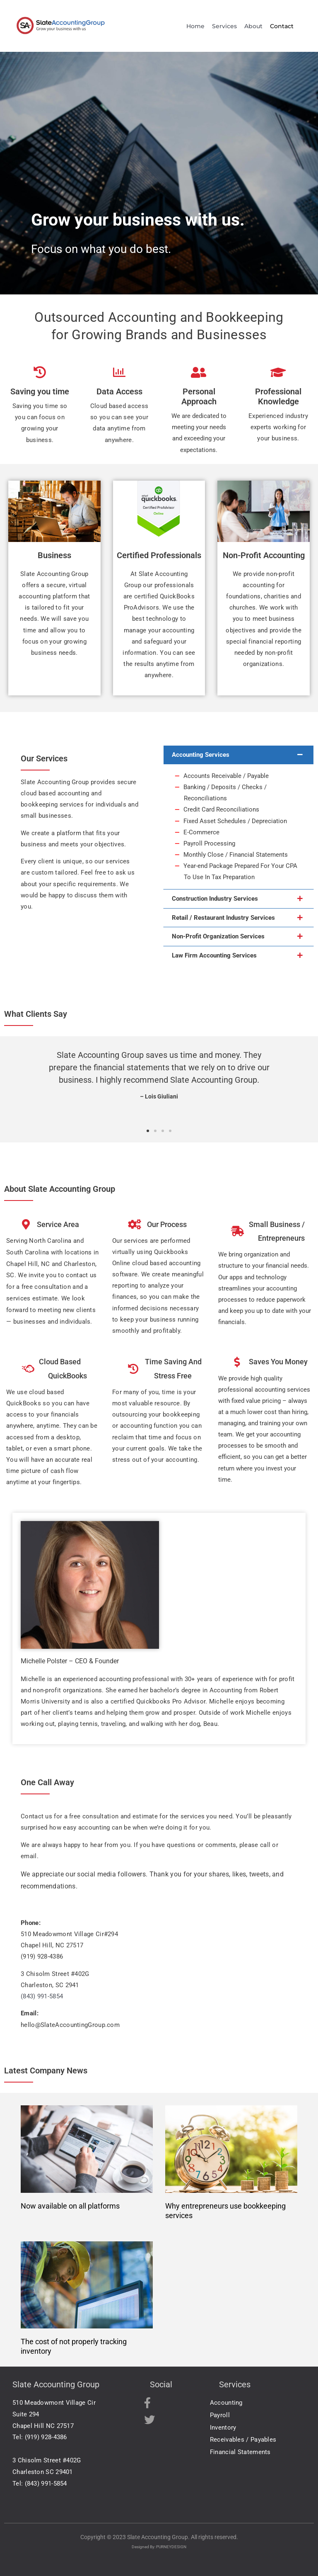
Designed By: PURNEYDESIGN (159, 2546)
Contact (282, 26)
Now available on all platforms (70, 2206)
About (254, 26)
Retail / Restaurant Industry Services (223, 917)
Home (196, 26)
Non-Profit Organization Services (218, 936)
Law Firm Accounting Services (214, 955)
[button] (238, 755)
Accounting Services (200, 754)
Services (225, 26)
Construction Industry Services (215, 898)
